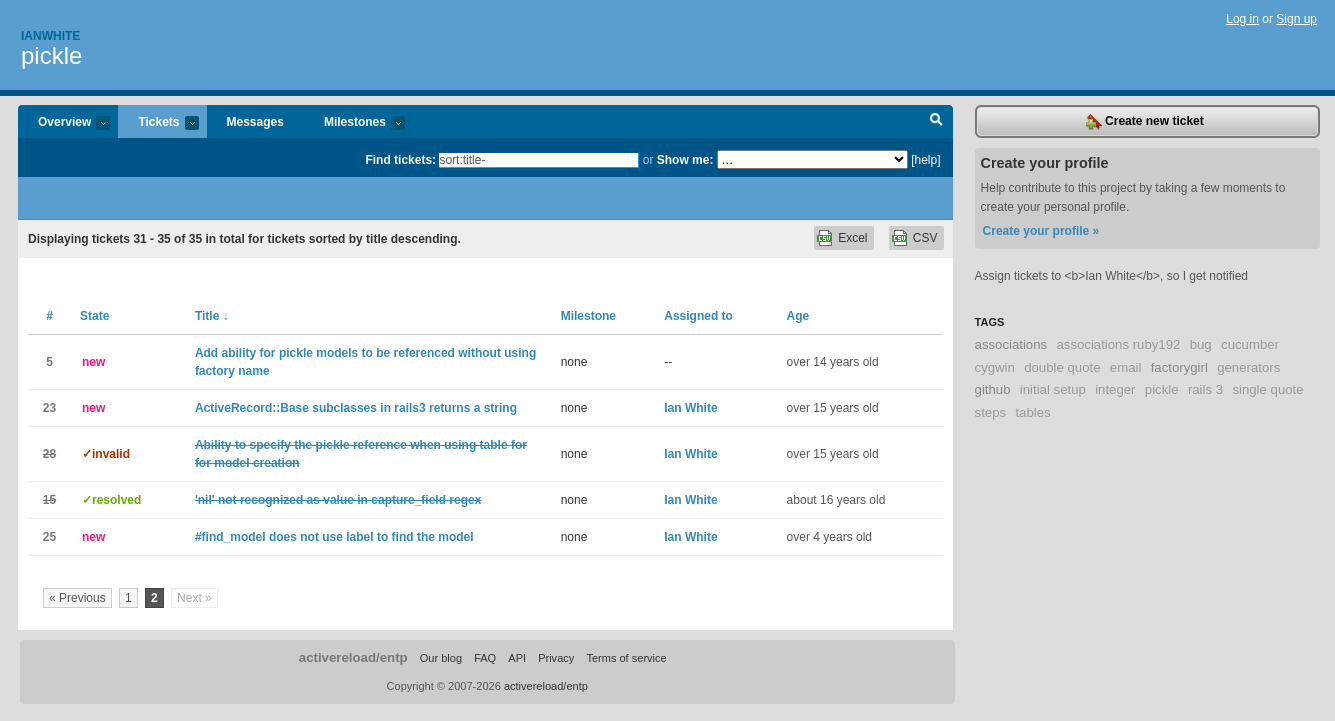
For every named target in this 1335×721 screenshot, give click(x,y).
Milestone (588, 316)
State (94, 316)
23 (49, 408)
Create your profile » (1041, 231)
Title (212, 316)
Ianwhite (50, 36)
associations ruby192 (1118, 344)
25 (49, 537)
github (993, 389)
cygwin (995, 367)
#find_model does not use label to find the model (334, 537)
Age (798, 316)
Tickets (158, 123)
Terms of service (626, 658)
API (517, 658)
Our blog (441, 658)
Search (936, 122)
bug (1201, 344)
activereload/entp (353, 657)
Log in (1242, 19)
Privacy (556, 658)
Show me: (685, 160)
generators (1248, 367)
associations (1011, 344)
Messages (255, 122)
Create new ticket (1145, 122)
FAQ (485, 658)
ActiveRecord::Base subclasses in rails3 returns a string (356, 408)
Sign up (1296, 19)
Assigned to (698, 316)
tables (1032, 412)
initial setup (1053, 389)
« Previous (77, 598)
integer (1115, 389)
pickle (51, 55)
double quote (1062, 367)
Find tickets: (400, 160)
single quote (1267, 389)
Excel (852, 238)
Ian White (690, 408)
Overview (64, 123)
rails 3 (1205, 389)
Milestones (354, 123)
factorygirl (1179, 367)
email (1126, 367)
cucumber (1250, 344)
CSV (925, 238)
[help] (925, 160)
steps (991, 412)
